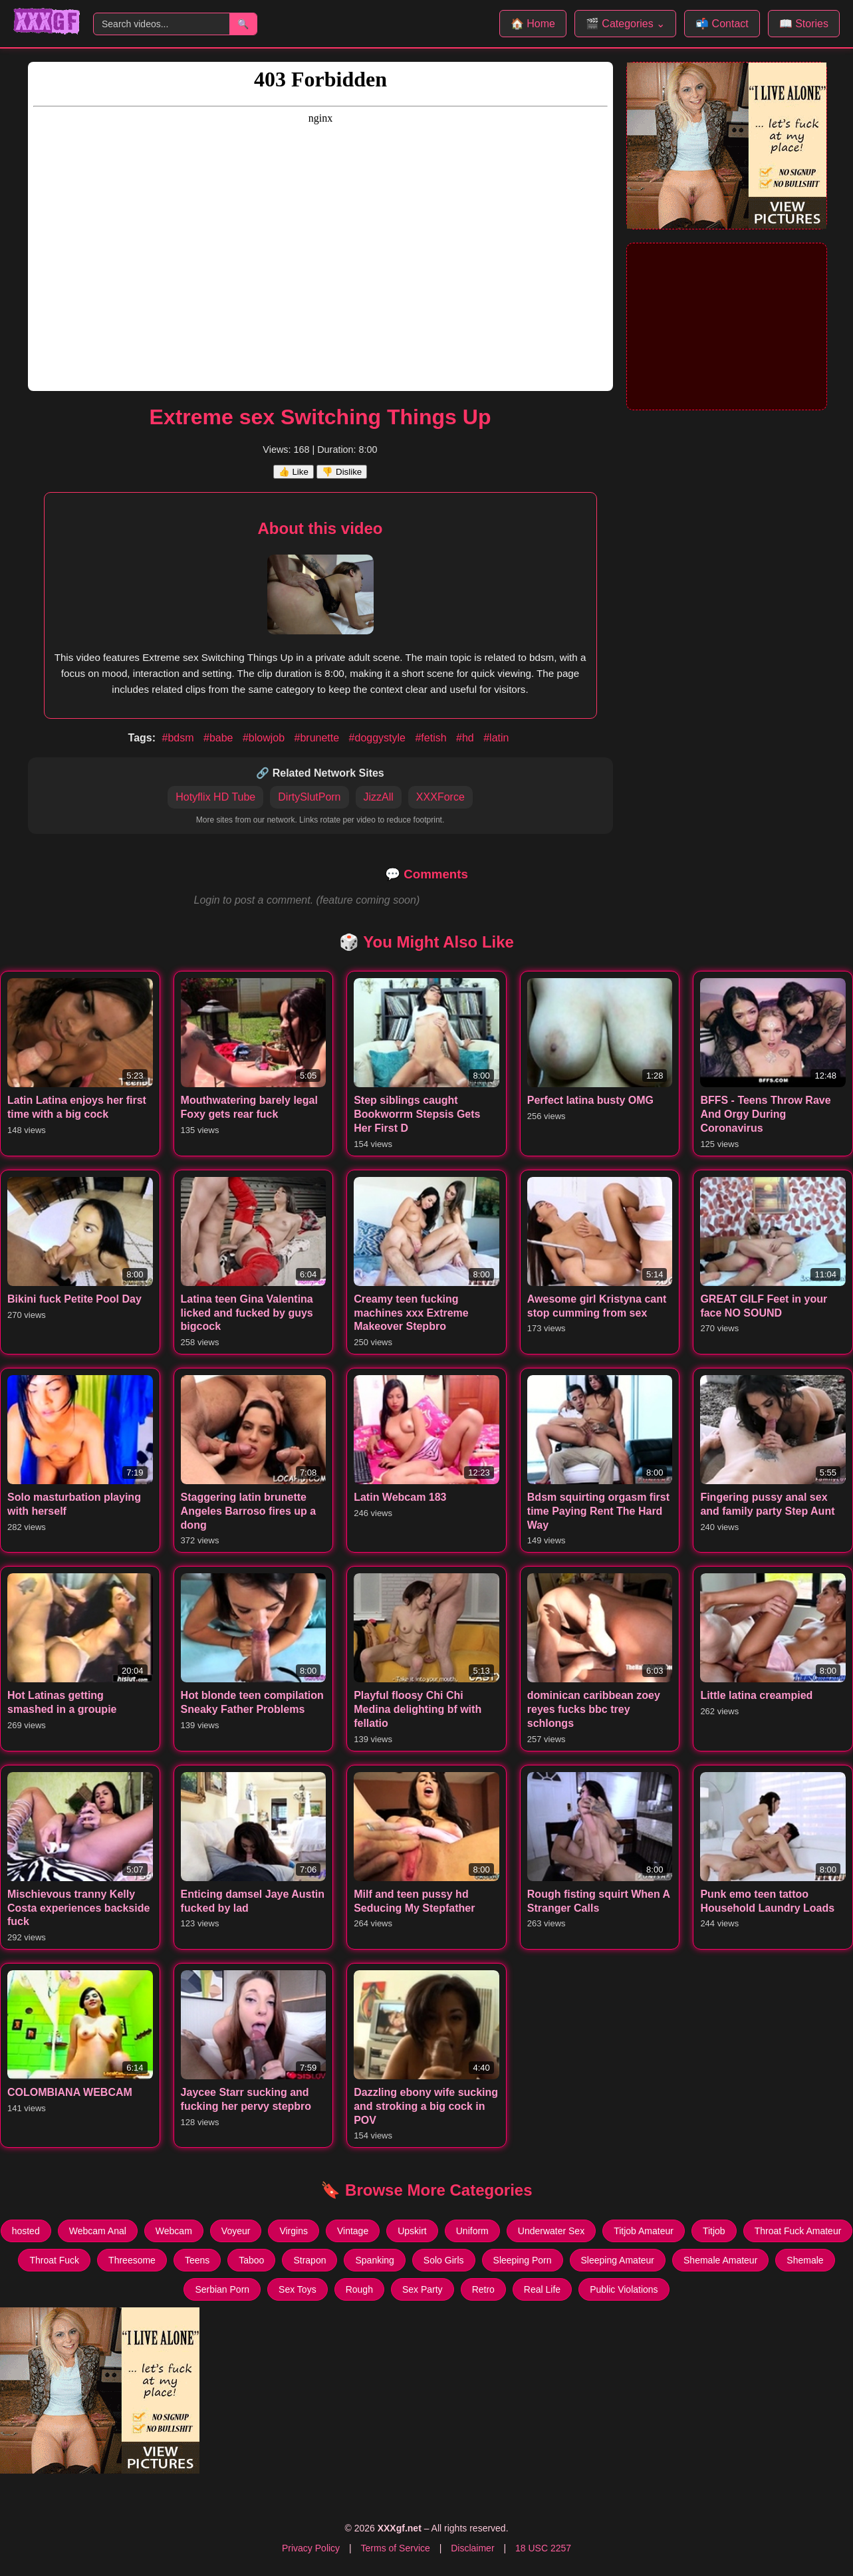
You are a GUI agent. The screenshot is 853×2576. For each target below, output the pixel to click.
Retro (483, 2289)
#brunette (318, 737)
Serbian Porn (222, 2289)
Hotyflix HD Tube (215, 797)
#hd (466, 737)
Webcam (174, 2231)
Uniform (472, 2231)
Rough (359, 2289)
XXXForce (440, 797)
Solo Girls (444, 2260)
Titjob (714, 2231)
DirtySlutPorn (309, 797)
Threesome (132, 2260)
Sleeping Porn (522, 2260)
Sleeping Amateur (618, 2260)
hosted (26, 2231)
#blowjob (265, 737)
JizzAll (379, 797)
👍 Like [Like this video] (293, 472)
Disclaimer (472, 2548)
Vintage (352, 2231)
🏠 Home (533, 23)
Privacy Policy (311, 2548)
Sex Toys (297, 2289)
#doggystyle (379, 737)
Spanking (374, 2260)
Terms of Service (395, 2548)
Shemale (805, 2260)
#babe (219, 737)
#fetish (432, 737)
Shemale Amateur (720, 2260)
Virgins (293, 2231)
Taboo (251, 2260)
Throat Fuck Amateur (798, 2231)
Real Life (542, 2289)
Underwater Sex (551, 2231)
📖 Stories (803, 23)
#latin (496, 737)
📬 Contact (722, 23)
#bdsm (179, 737)
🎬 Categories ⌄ (625, 23)
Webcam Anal (97, 2231)
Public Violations (624, 2289)
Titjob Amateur (643, 2231)
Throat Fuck (54, 2260)
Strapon (309, 2260)
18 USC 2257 (543, 2548)
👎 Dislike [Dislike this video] (342, 472)
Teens (197, 2260)
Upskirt (412, 2231)
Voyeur (236, 2231)
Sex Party (422, 2289)
